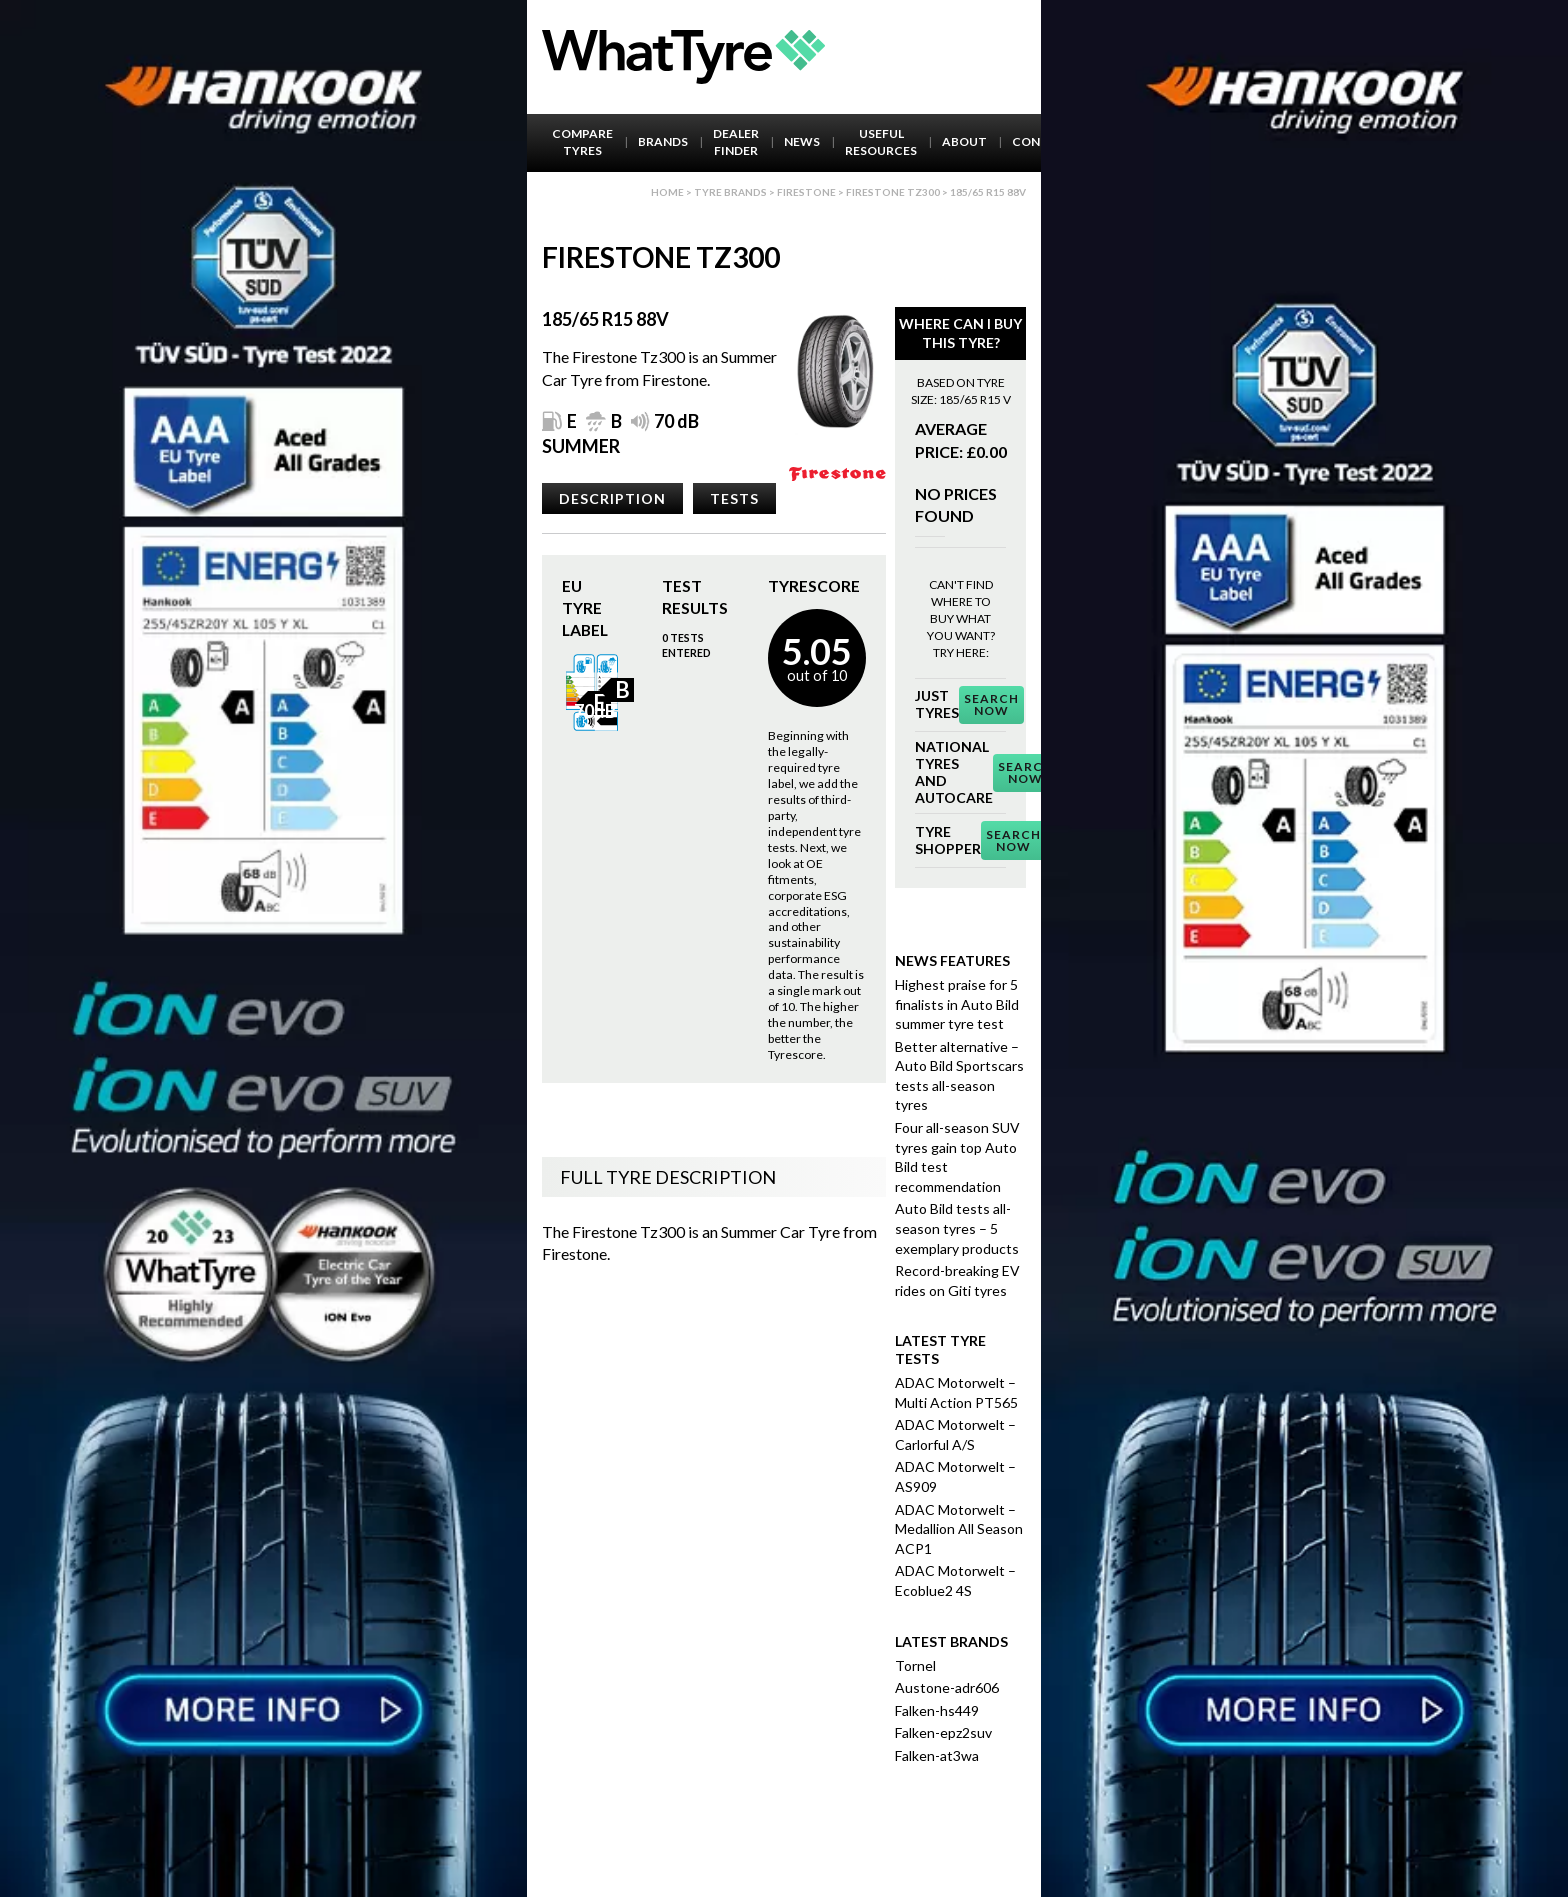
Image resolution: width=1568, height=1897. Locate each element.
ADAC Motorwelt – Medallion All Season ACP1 (959, 1529)
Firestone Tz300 (893, 192)
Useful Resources (881, 142)
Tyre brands (730, 192)
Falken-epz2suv (943, 1732)
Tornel (915, 1665)
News (802, 141)
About (964, 141)
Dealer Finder (736, 142)
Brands (663, 141)
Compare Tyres (582, 142)
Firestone (806, 192)
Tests (734, 498)
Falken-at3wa (937, 1755)
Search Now (991, 704)
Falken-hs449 (937, 1710)
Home (667, 192)
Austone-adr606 (947, 1687)
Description (612, 498)
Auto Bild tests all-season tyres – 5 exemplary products (957, 1228)
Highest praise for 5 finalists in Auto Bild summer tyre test (957, 1004)
